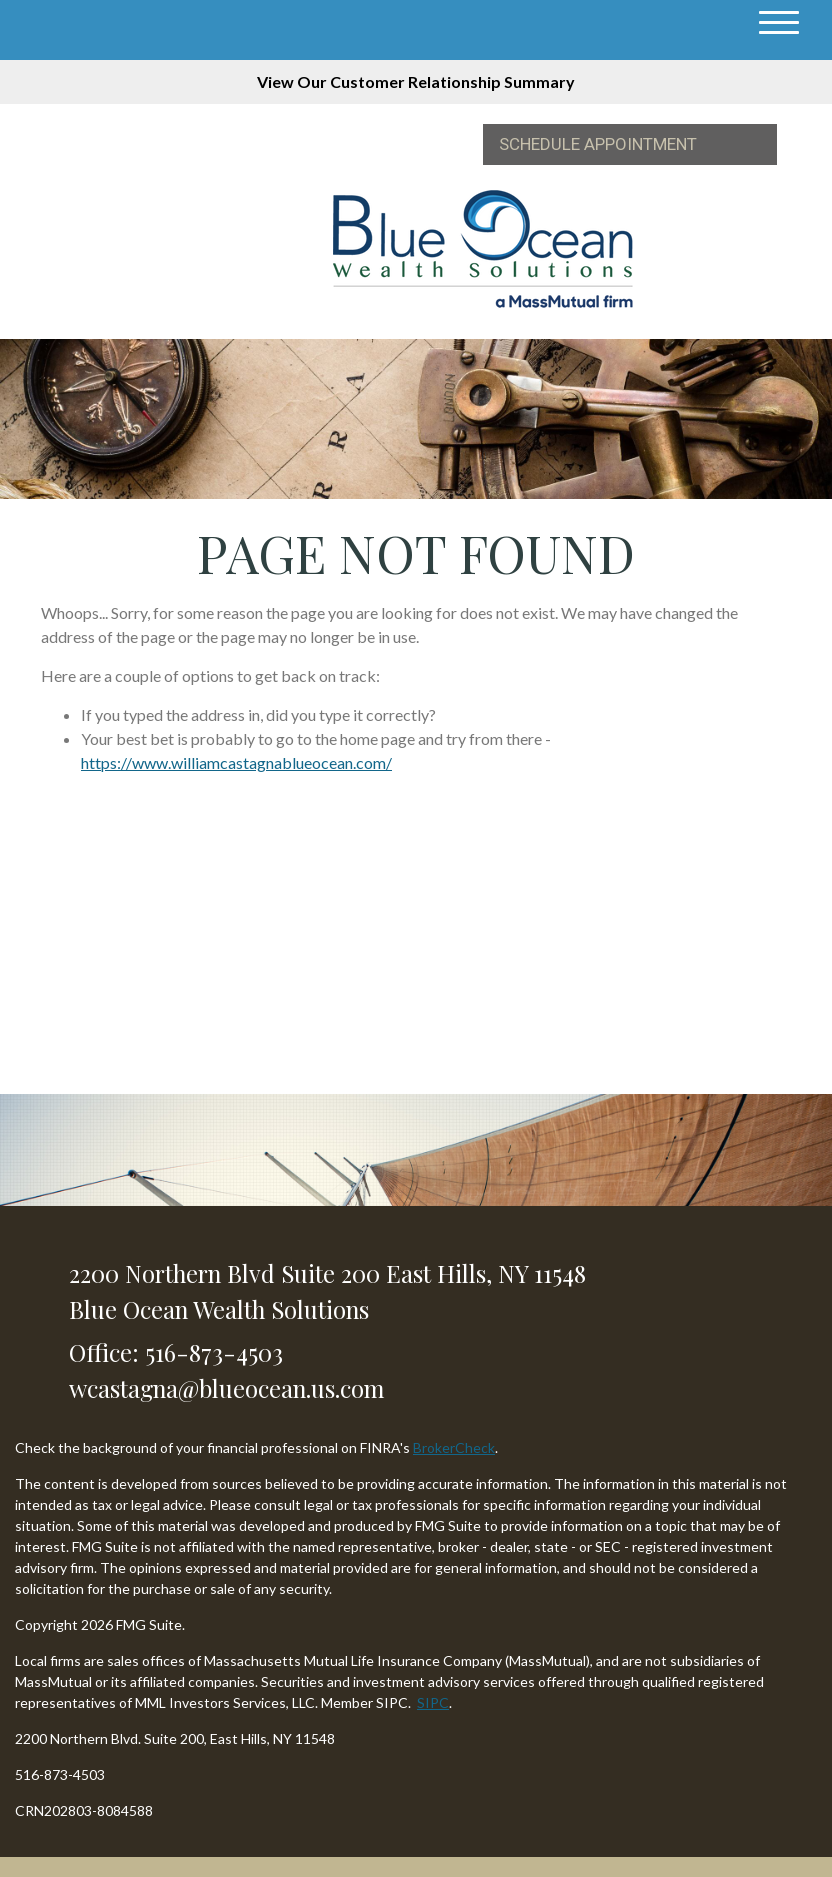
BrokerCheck (454, 1447)
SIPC (433, 1702)
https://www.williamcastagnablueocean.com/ (236, 762)
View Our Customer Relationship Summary (416, 81)
